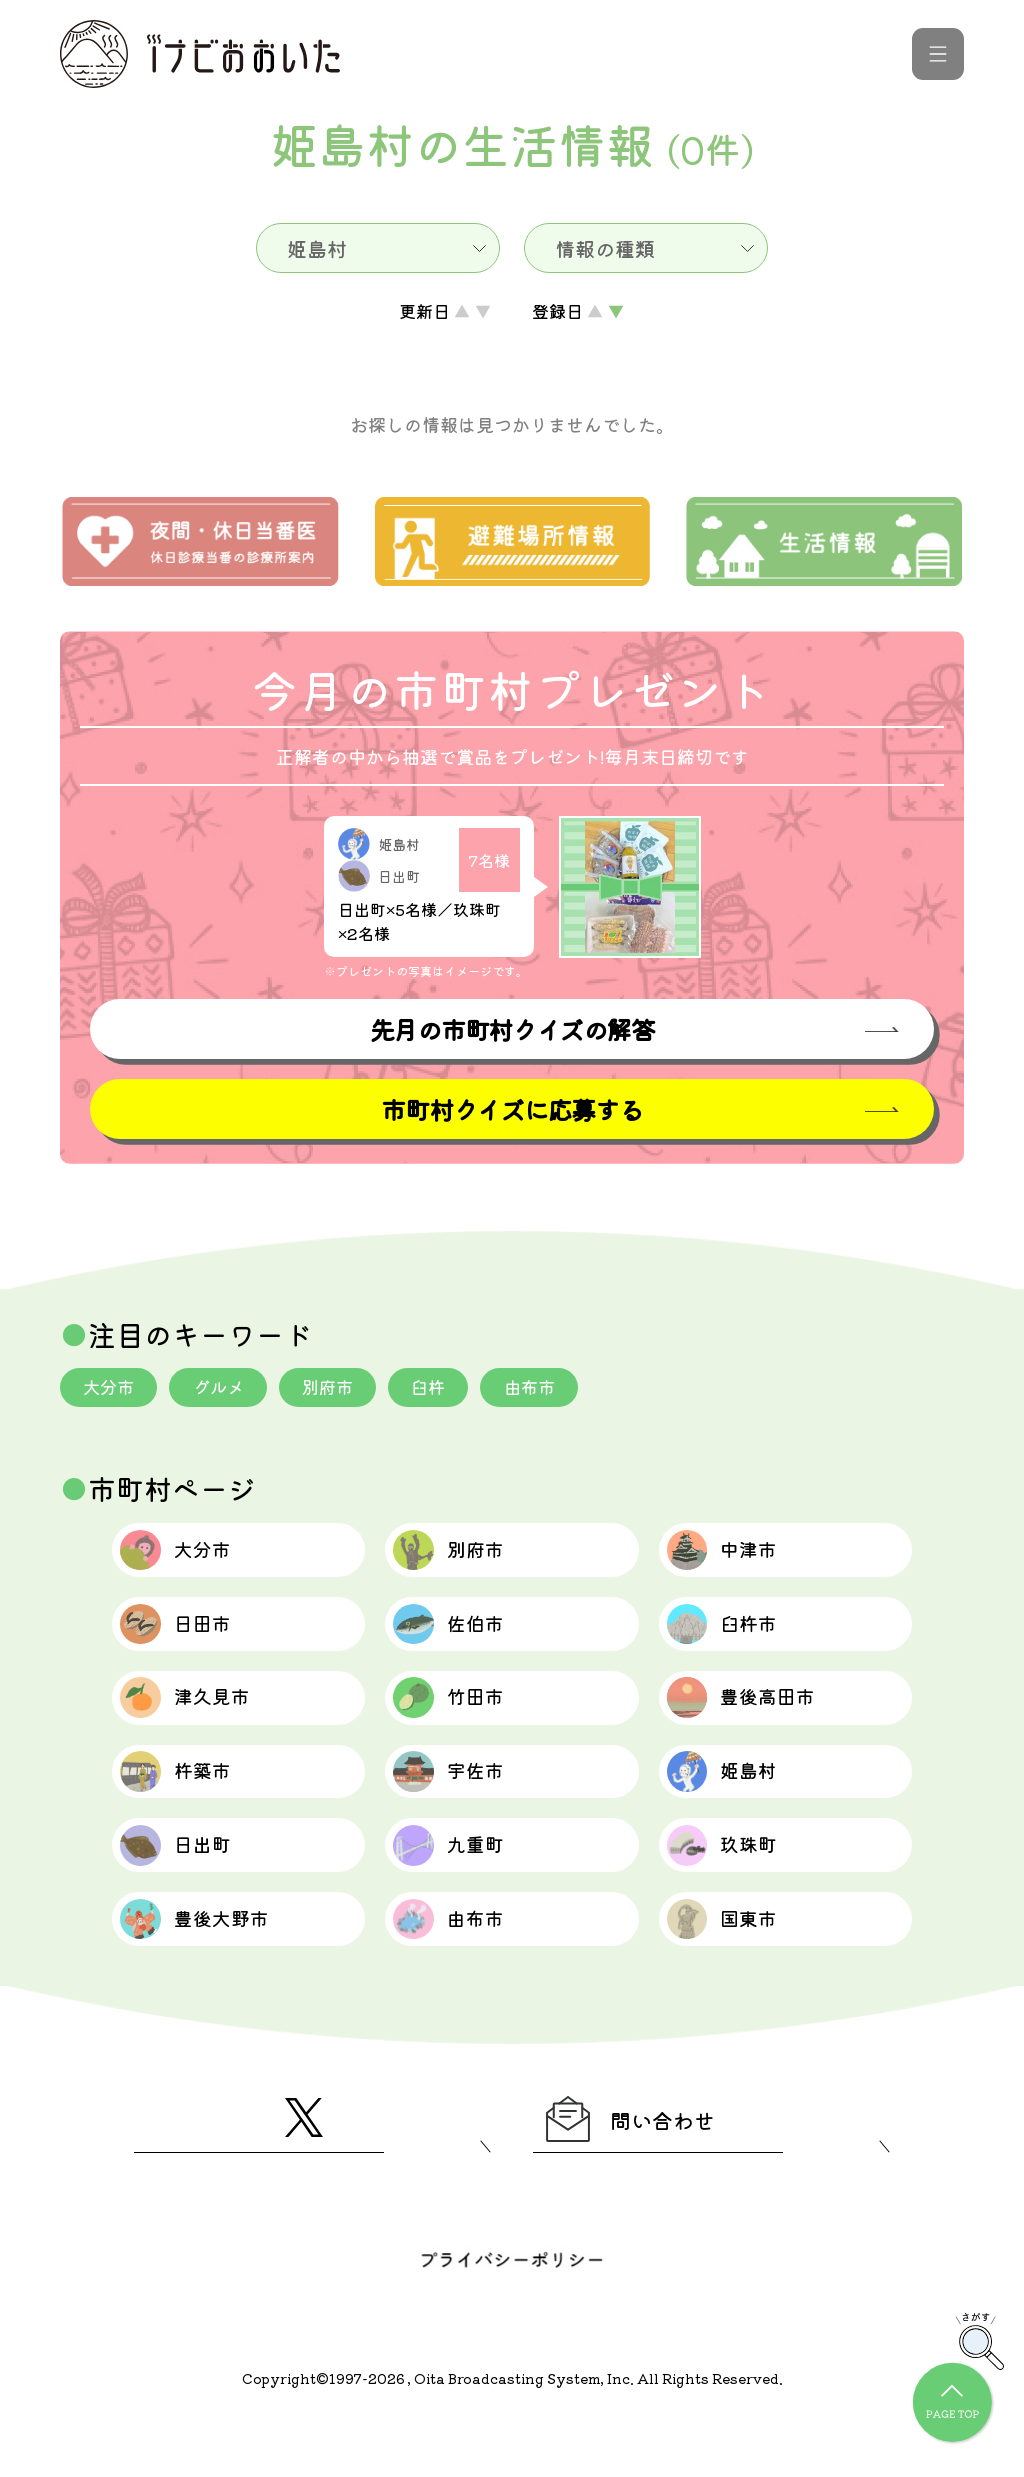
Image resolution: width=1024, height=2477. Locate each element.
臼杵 (444, 1389)
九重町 (459, 1885)
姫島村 (733, 1803)
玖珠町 (733, 1885)
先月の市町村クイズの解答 (512, 1029)
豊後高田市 (755, 1721)
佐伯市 (459, 1639)
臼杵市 (733, 1639)
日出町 (186, 1885)
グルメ (225, 1389)
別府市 (339, 1389)
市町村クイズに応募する (512, 1110)
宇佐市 (459, 1803)
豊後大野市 (208, 1967)
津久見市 (197, 1721)
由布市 (549, 1389)
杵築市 (186, 1803)
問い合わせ (644, 2175)
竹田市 (459, 1721)
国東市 (733, 1967)
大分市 (111, 1389)
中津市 (733, 1557)
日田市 (186, 1639)
